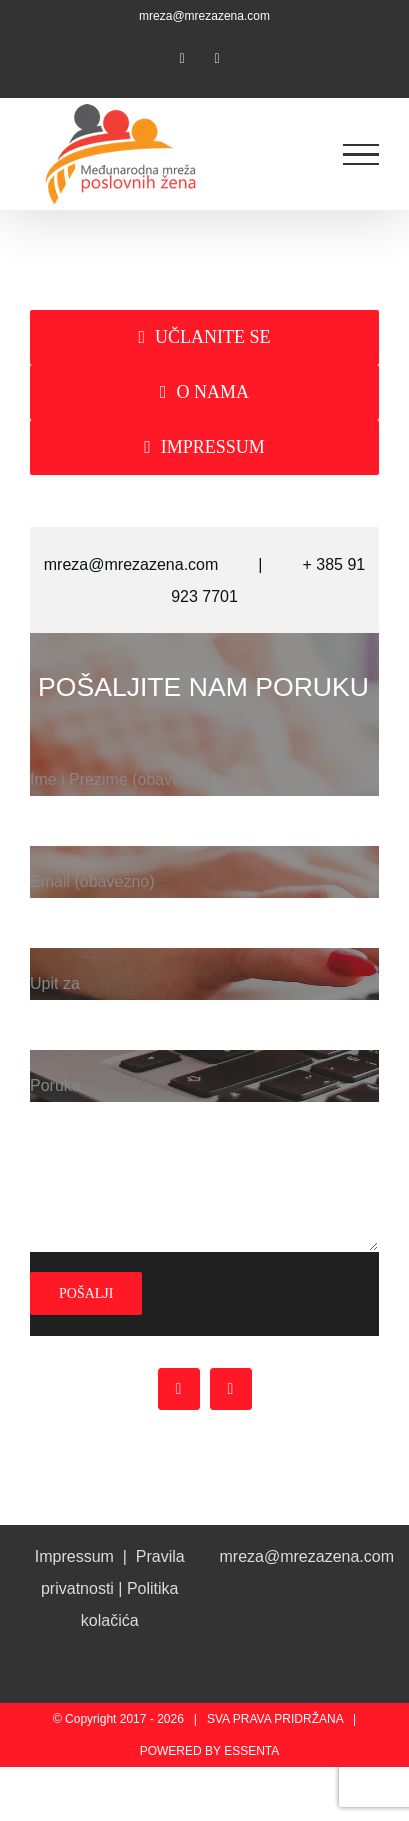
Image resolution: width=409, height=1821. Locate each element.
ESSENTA (251, 1751)
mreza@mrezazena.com (204, 16)
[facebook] (179, 1389)
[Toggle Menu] (361, 155)
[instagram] (231, 1389)
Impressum (74, 1556)
